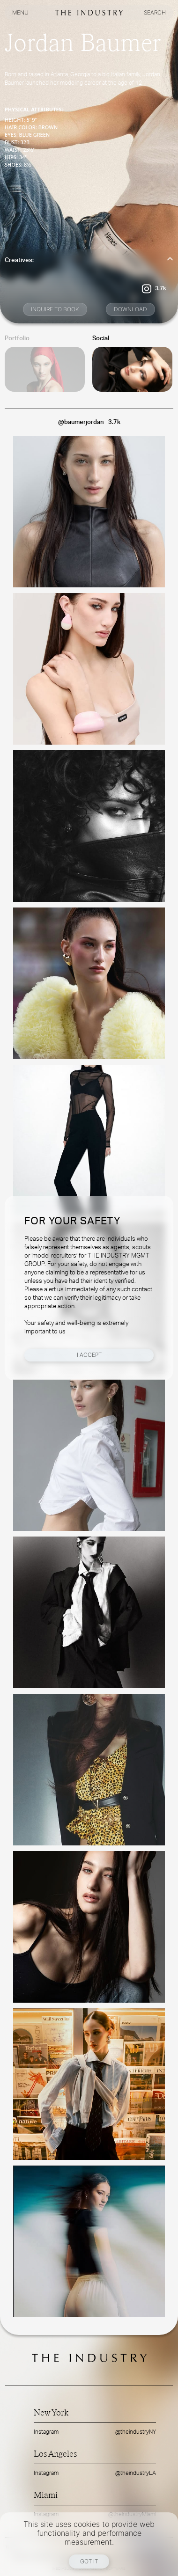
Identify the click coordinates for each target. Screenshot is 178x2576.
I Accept (89, 1354)
